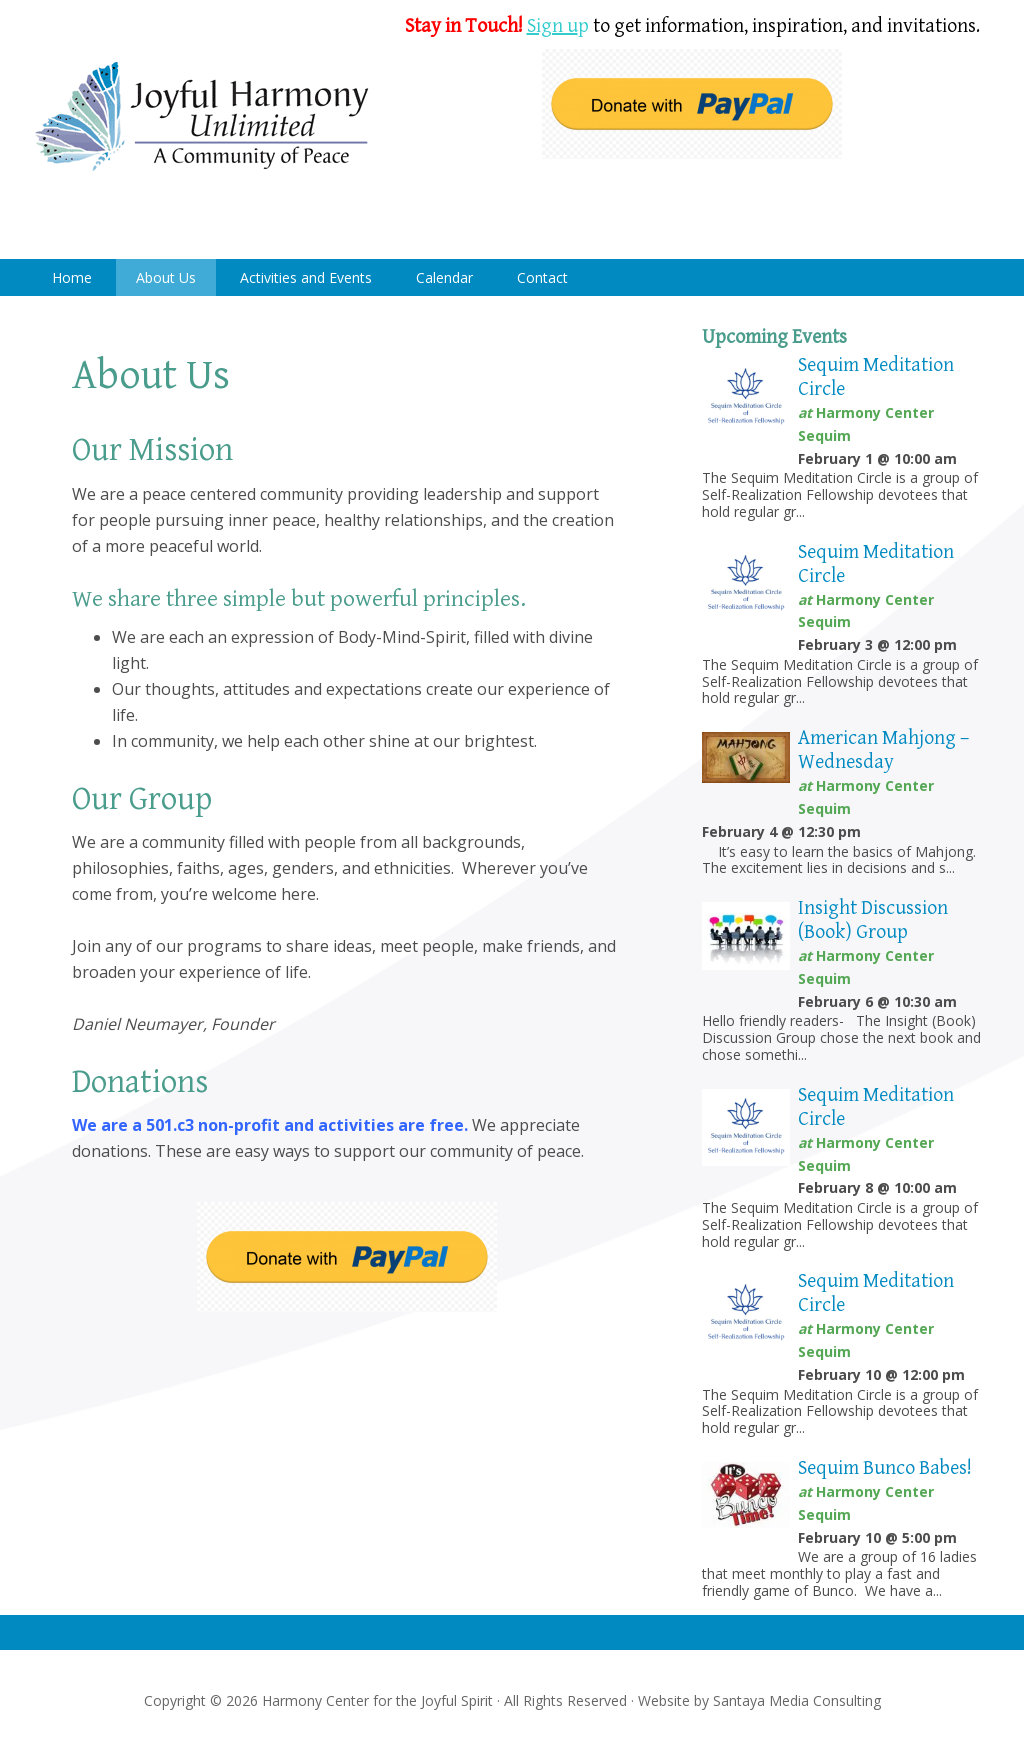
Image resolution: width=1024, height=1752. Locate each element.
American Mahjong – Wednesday (883, 750)
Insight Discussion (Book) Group (873, 920)
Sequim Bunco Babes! (885, 1468)
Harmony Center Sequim (202, 117)
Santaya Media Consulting (797, 1700)
